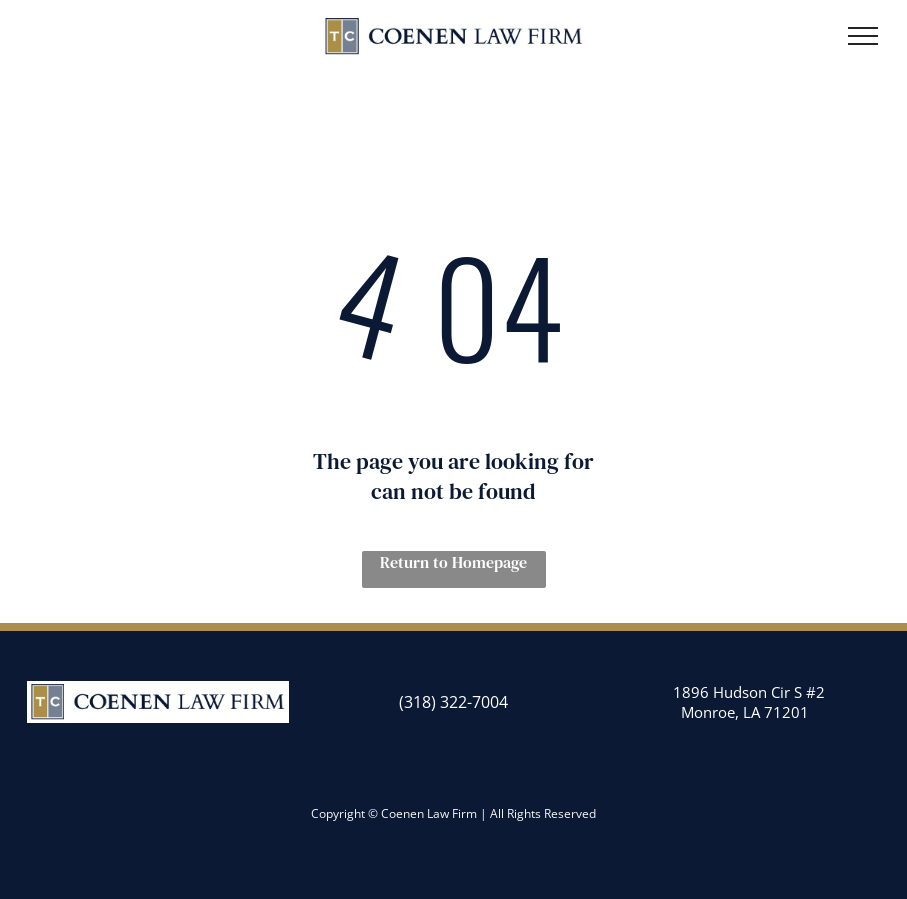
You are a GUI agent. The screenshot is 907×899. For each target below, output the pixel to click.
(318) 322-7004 (453, 702)
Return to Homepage (453, 562)
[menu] (863, 36)
